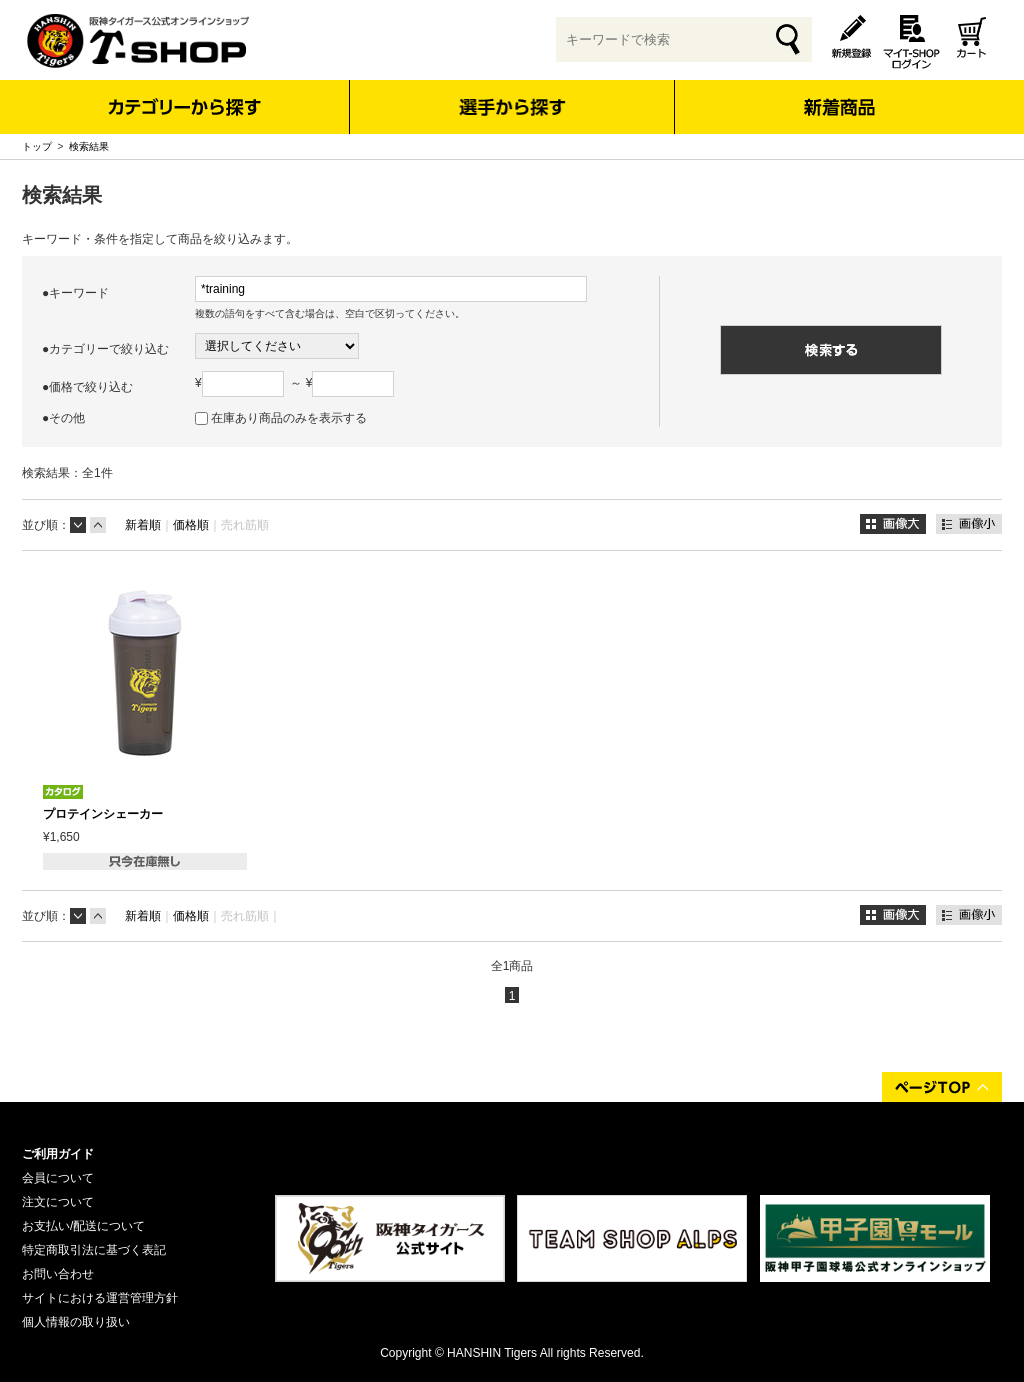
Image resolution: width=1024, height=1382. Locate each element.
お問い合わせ (58, 1274)
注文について (58, 1202)
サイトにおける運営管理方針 (100, 1298)
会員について (58, 1178)
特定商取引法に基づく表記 (94, 1250)
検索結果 (89, 146)
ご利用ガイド (58, 1154)
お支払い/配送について (83, 1226)
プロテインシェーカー (103, 814)
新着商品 (838, 93)
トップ (37, 146)
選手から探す (512, 107)
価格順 (191, 525)
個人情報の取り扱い (76, 1322)
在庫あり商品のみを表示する (289, 418)
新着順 (143, 525)
